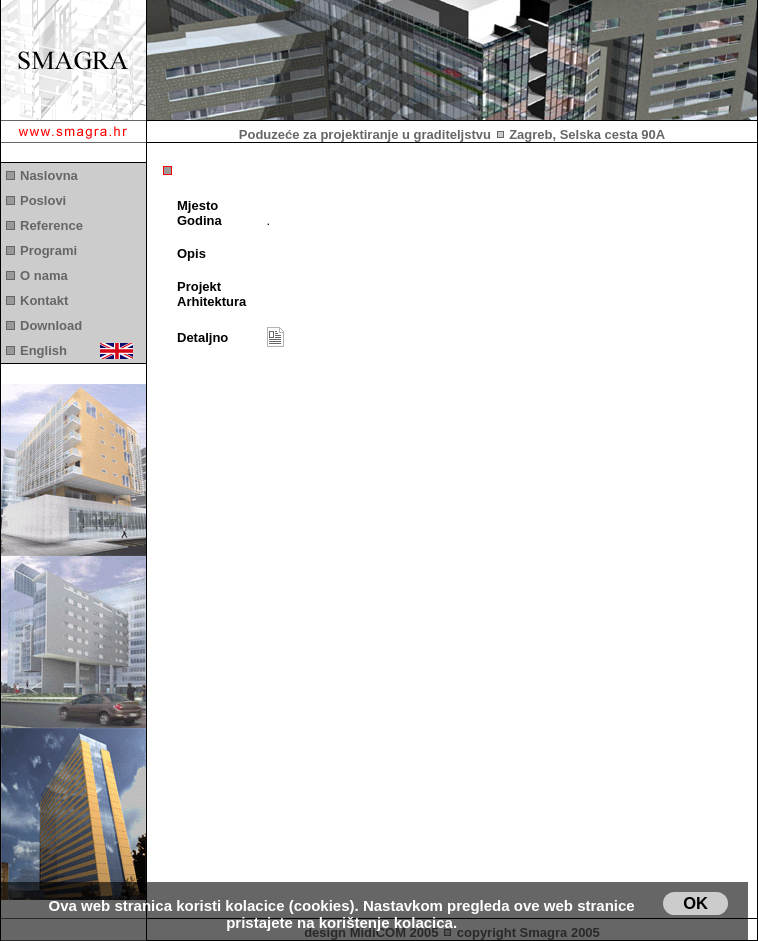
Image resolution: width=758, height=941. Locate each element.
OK (695, 903)
